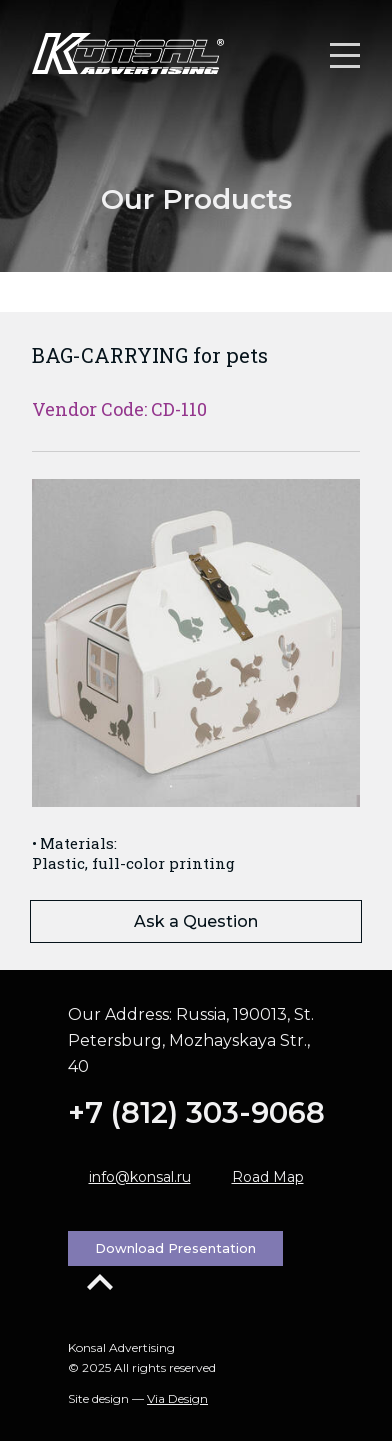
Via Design (177, 1398)
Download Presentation (175, 1248)
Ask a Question (196, 921)
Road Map (268, 1177)
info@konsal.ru (140, 1177)
